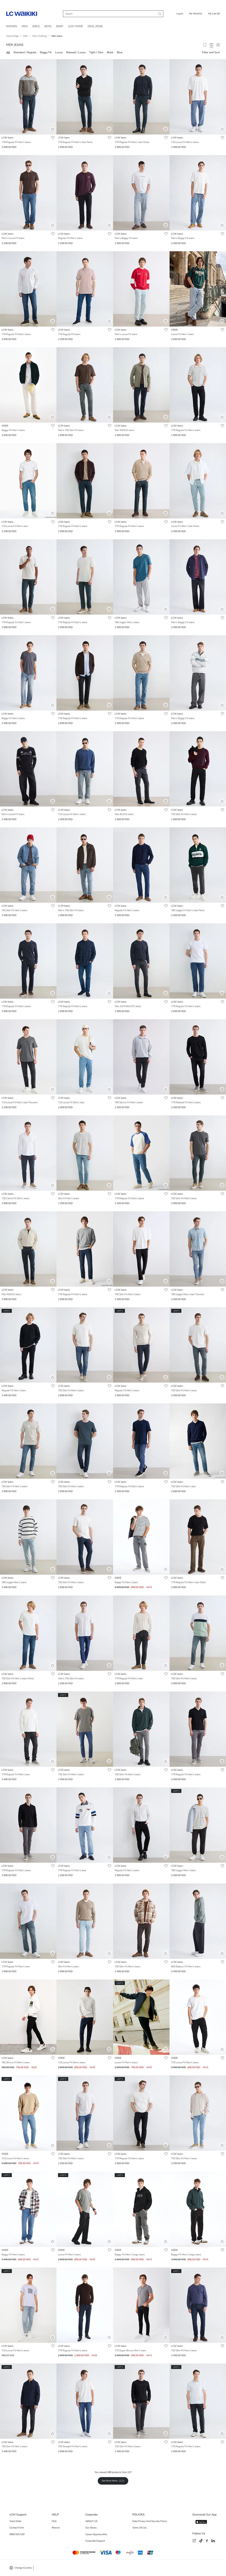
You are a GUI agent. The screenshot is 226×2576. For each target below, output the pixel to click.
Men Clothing (39, 36)
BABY (59, 26)
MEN (25, 26)
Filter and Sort (211, 52)
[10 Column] (218, 44)
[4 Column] (211, 44)
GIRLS (36, 26)
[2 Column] (204, 44)
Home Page (12, 36)
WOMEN (11, 26)
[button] (28, 130)
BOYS (48, 26)
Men (25, 36)
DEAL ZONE (95, 26)
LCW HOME (75, 26)
